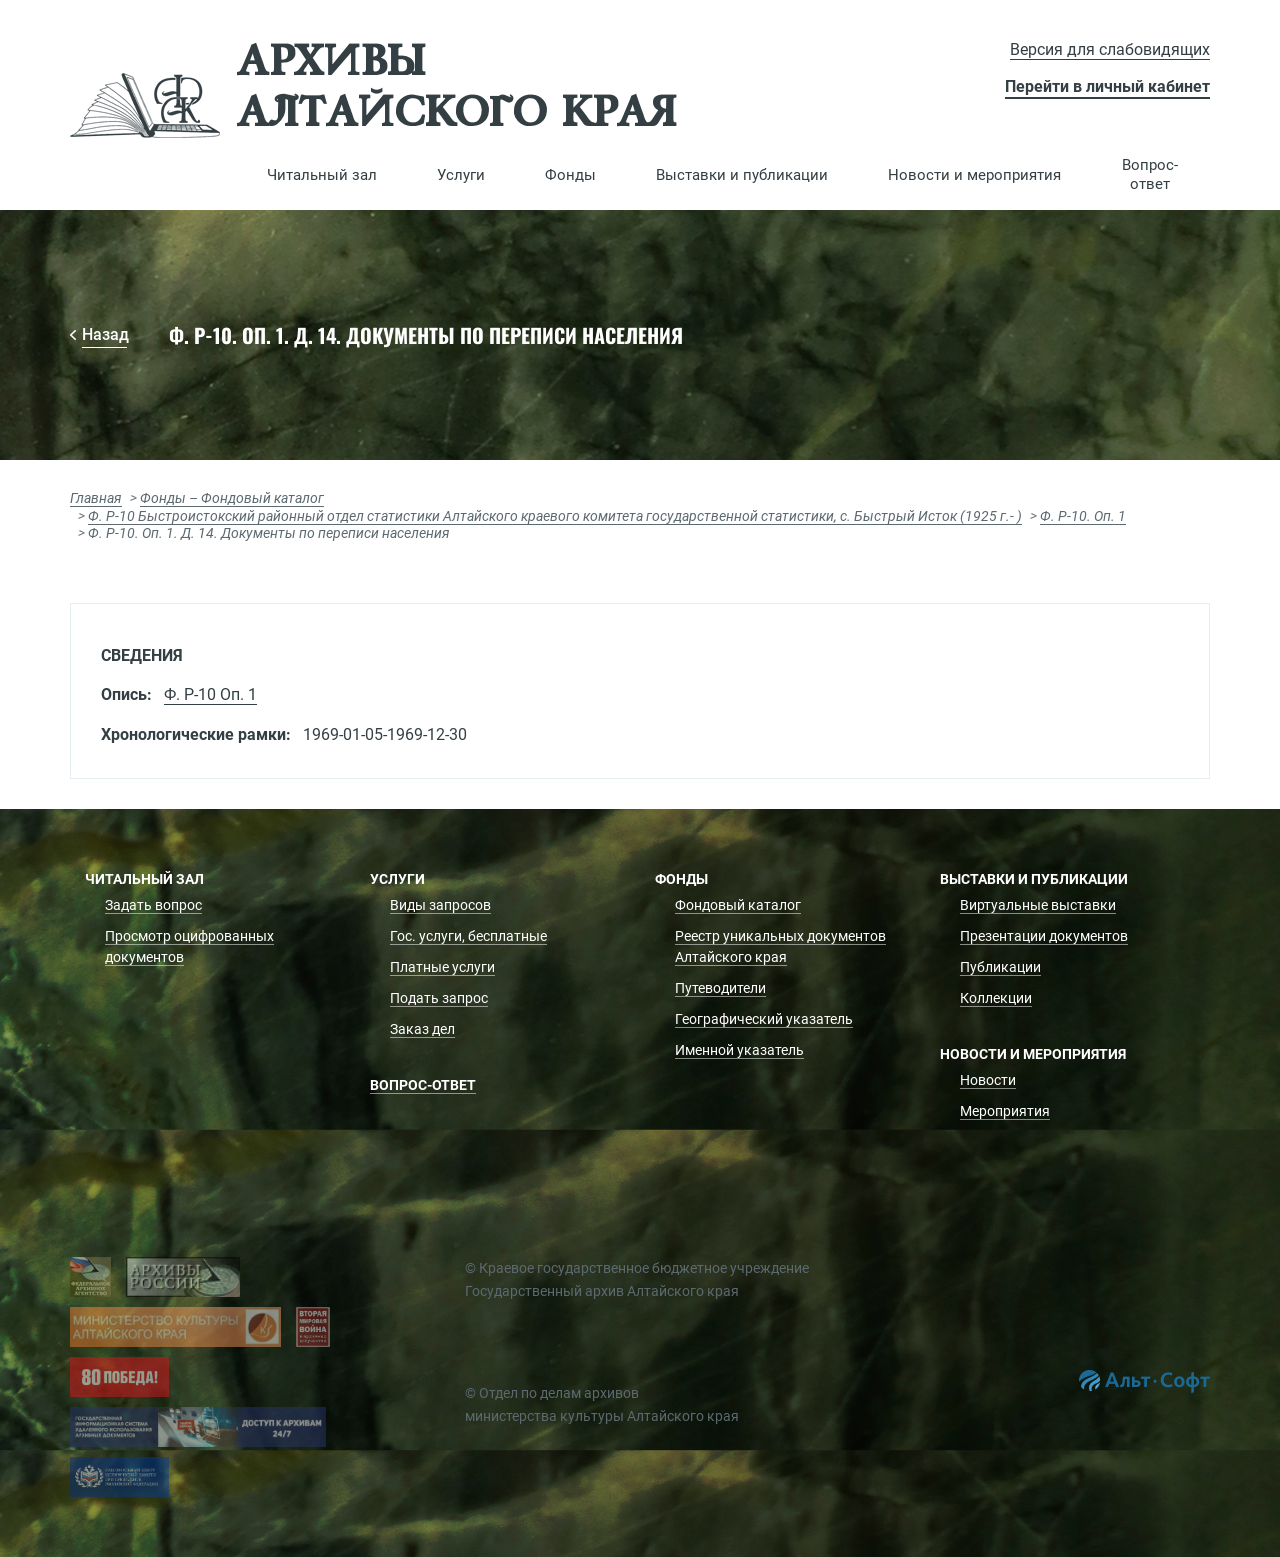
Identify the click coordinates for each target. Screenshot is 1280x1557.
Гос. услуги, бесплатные (468, 936)
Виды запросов (440, 905)
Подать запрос (439, 998)
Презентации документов (1044, 936)
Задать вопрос (153, 905)
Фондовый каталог (738, 905)
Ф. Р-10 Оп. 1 (210, 694)
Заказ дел (422, 1029)
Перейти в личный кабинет (1107, 86)
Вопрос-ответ (1150, 174)
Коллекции (996, 998)
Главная (96, 498)
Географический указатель (764, 1019)
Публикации (1000, 967)
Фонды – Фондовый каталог (232, 498)
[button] (322, 175)
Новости (988, 1080)
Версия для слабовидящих (1110, 49)
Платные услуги (442, 967)
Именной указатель (739, 1050)
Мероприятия (1005, 1111)
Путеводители (720, 988)
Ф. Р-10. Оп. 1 (1083, 516)
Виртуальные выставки (1038, 905)
